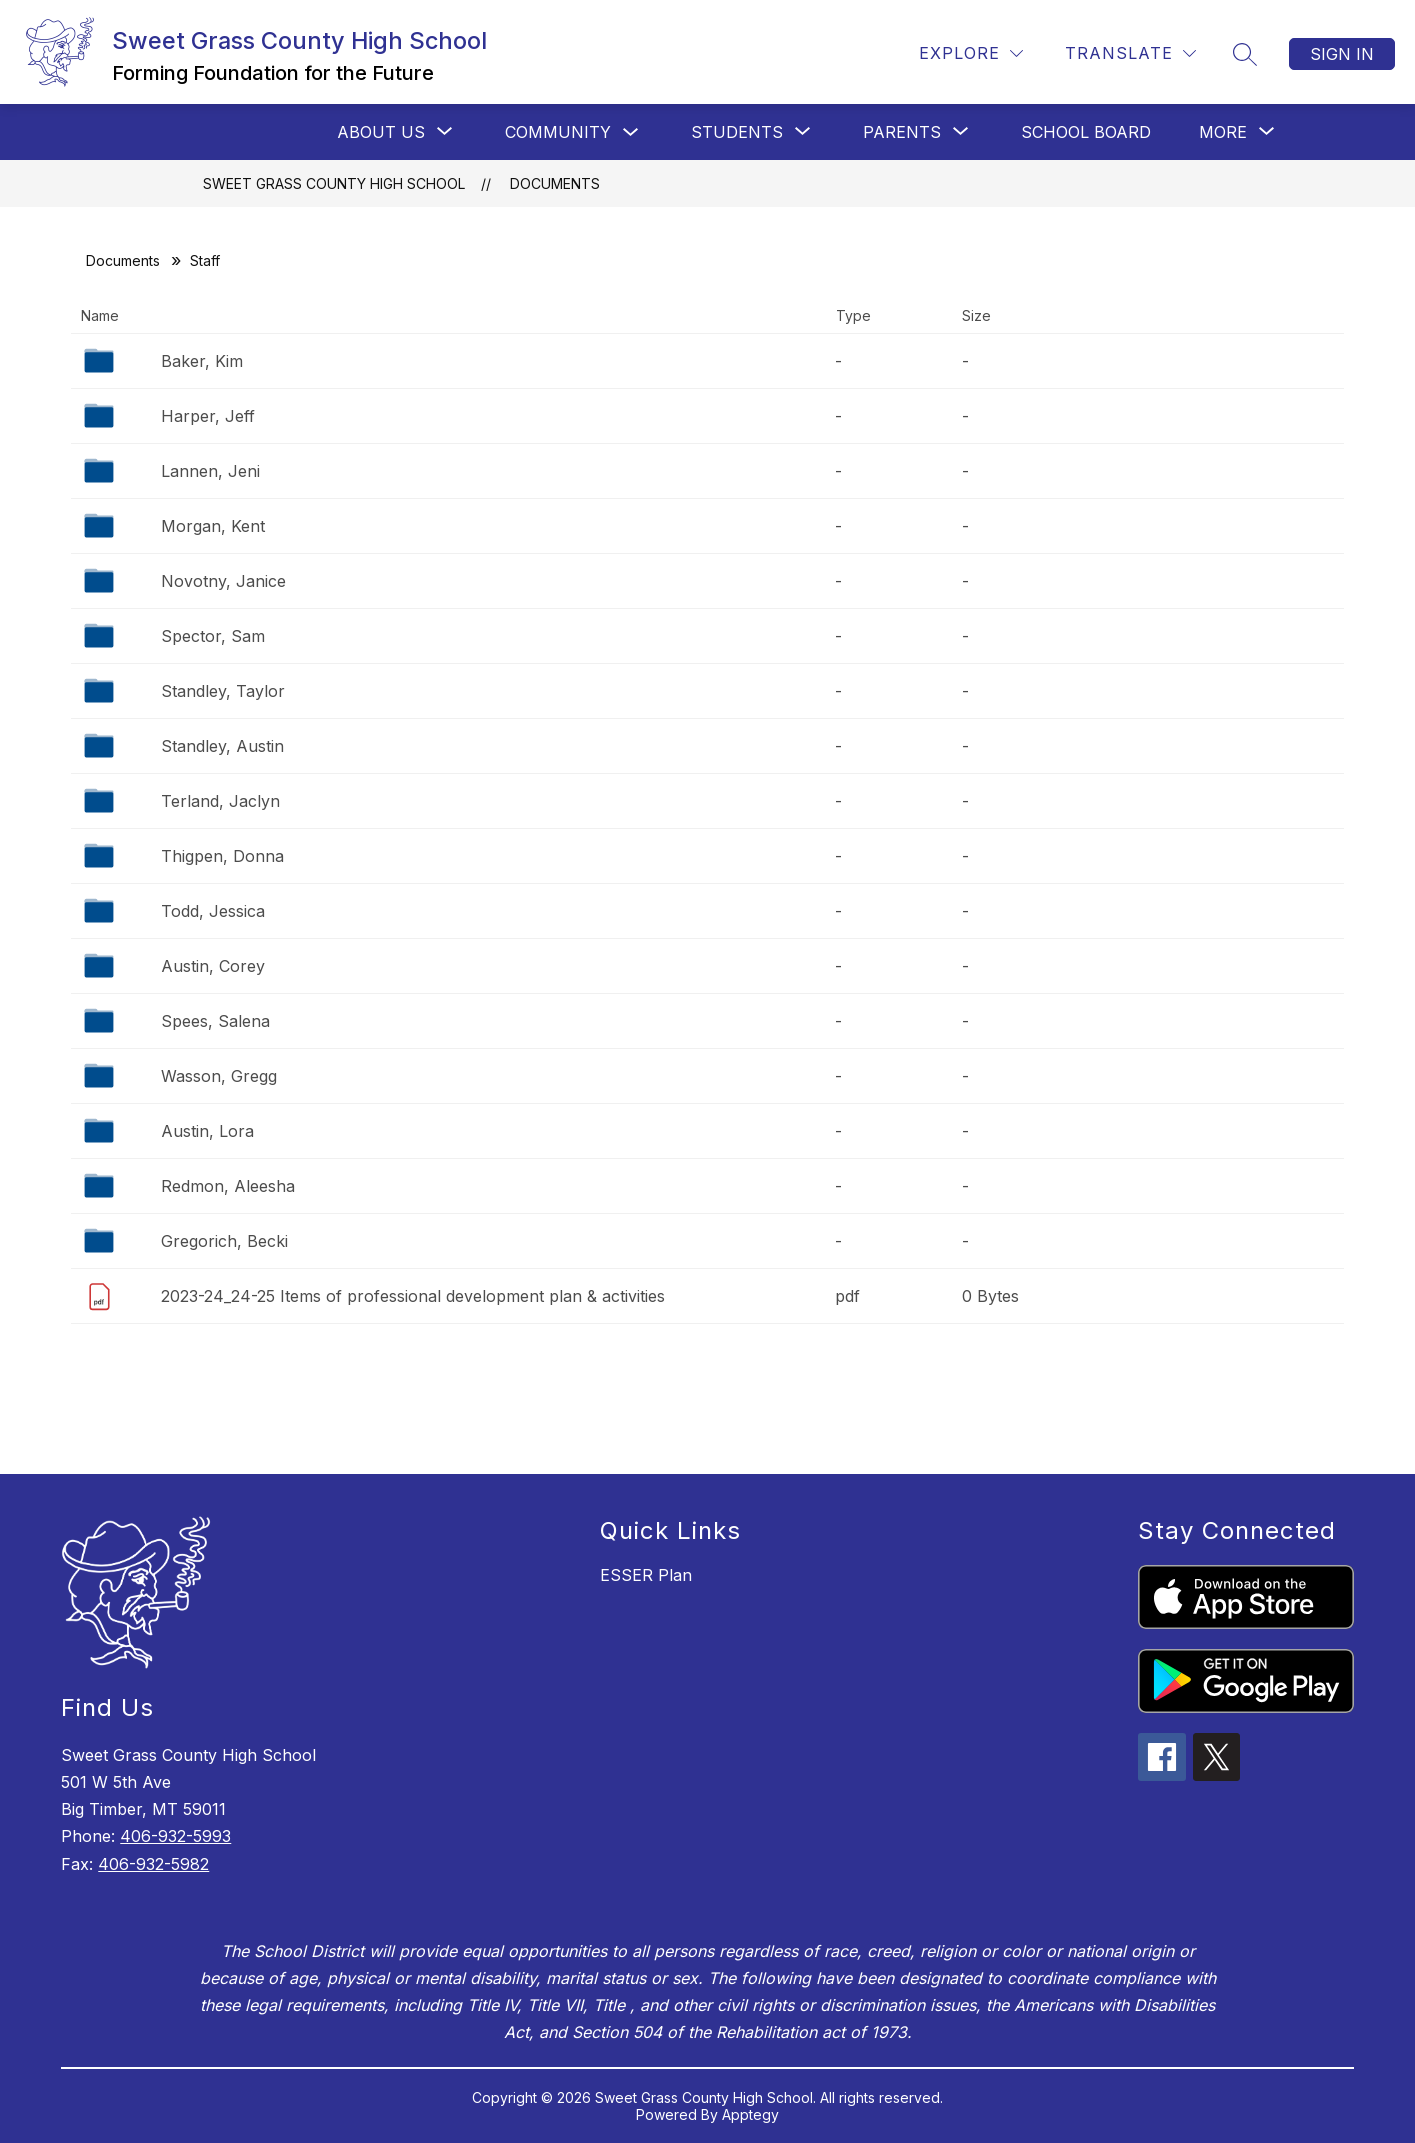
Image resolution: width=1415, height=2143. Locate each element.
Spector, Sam (213, 636)
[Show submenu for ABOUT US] (381, 132)
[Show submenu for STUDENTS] (737, 132)
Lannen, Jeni (210, 471)
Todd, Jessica (213, 911)
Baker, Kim (202, 361)
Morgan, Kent (213, 526)
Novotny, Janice (223, 581)
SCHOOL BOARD (1086, 132)
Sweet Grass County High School (334, 183)
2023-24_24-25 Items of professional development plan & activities (413, 1296)
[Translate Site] (1130, 53)
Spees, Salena (215, 1021)
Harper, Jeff (208, 416)
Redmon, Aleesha (228, 1186)
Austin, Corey (213, 966)
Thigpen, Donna (222, 856)
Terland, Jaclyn (220, 801)
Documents (555, 183)
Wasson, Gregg (219, 1076)
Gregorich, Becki (224, 1241)
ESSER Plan (646, 1575)
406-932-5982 (153, 1864)
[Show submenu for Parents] (902, 132)
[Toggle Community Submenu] (631, 132)
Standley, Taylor (223, 691)
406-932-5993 (175, 1836)
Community (558, 132)
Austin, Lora (207, 1131)
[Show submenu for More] (1223, 132)
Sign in (1342, 54)
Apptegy (750, 2114)
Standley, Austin (222, 746)
